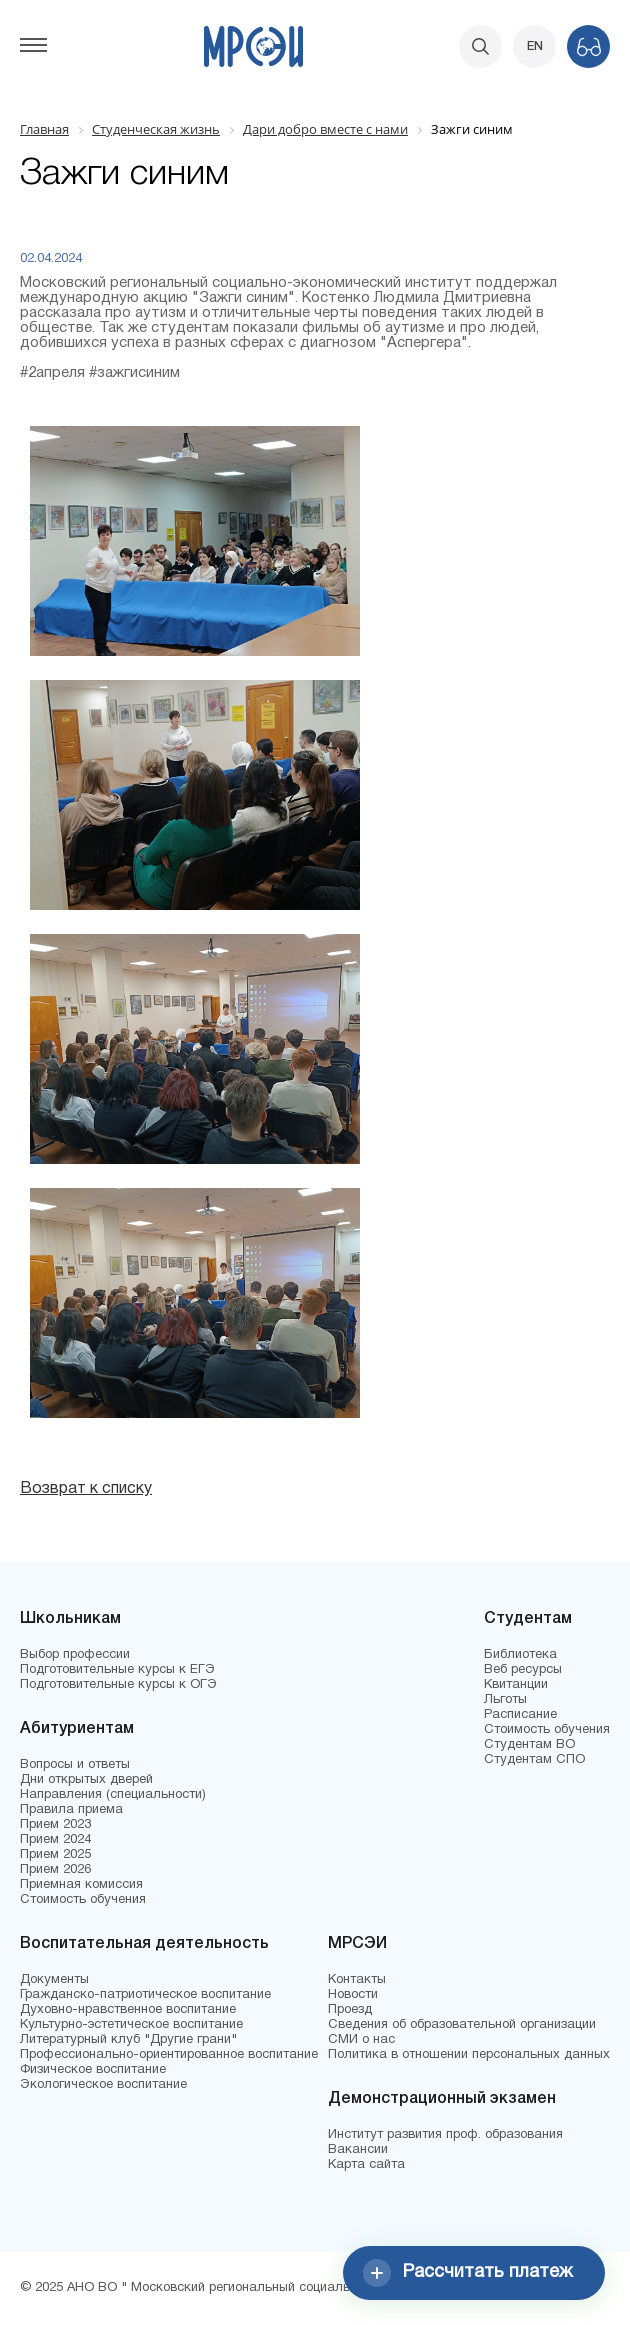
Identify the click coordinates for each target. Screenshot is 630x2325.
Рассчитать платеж (468, 2273)
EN (535, 46)
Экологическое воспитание (103, 2085)
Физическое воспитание (93, 2070)
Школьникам (70, 1619)
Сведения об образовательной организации (462, 2025)
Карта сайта (366, 2165)
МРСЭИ (357, 1944)
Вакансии (358, 2150)
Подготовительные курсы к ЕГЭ (117, 1670)
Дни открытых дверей (86, 1780)
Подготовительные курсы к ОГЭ (118, 1685)
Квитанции (516, 1685)
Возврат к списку (86, 1489)
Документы (54, 1980)
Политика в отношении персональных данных (469, 2055)
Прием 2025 (55, 1855)
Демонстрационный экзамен (442, 2099)
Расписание (520, 1715)
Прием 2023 (55, 1825)
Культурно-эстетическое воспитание (131, 2025)
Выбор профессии (75, 1655)
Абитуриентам (77, 1729)
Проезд (350, 2010)
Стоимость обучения (83, 1900)
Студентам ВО (529, 1745)
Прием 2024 (55, 1840)
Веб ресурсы (523, 1670)
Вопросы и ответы (75, 1765)
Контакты (357, 1980)
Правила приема (71, 1810)
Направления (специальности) (113, 1795)
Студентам (528, 1619)
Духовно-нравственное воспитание (128, 2010)
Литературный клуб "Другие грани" (128, 2040)
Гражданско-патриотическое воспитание (145, 1995)
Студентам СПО (534, 1760)
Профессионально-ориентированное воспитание (169, 2055)
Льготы (505, 1700)
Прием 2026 (55, 1870)
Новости (353, 1995)
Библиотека (520, 1655)
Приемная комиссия (81, 1885)
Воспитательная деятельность (144, 1944)
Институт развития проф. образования (445, 2135)
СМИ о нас (361, 2040)
